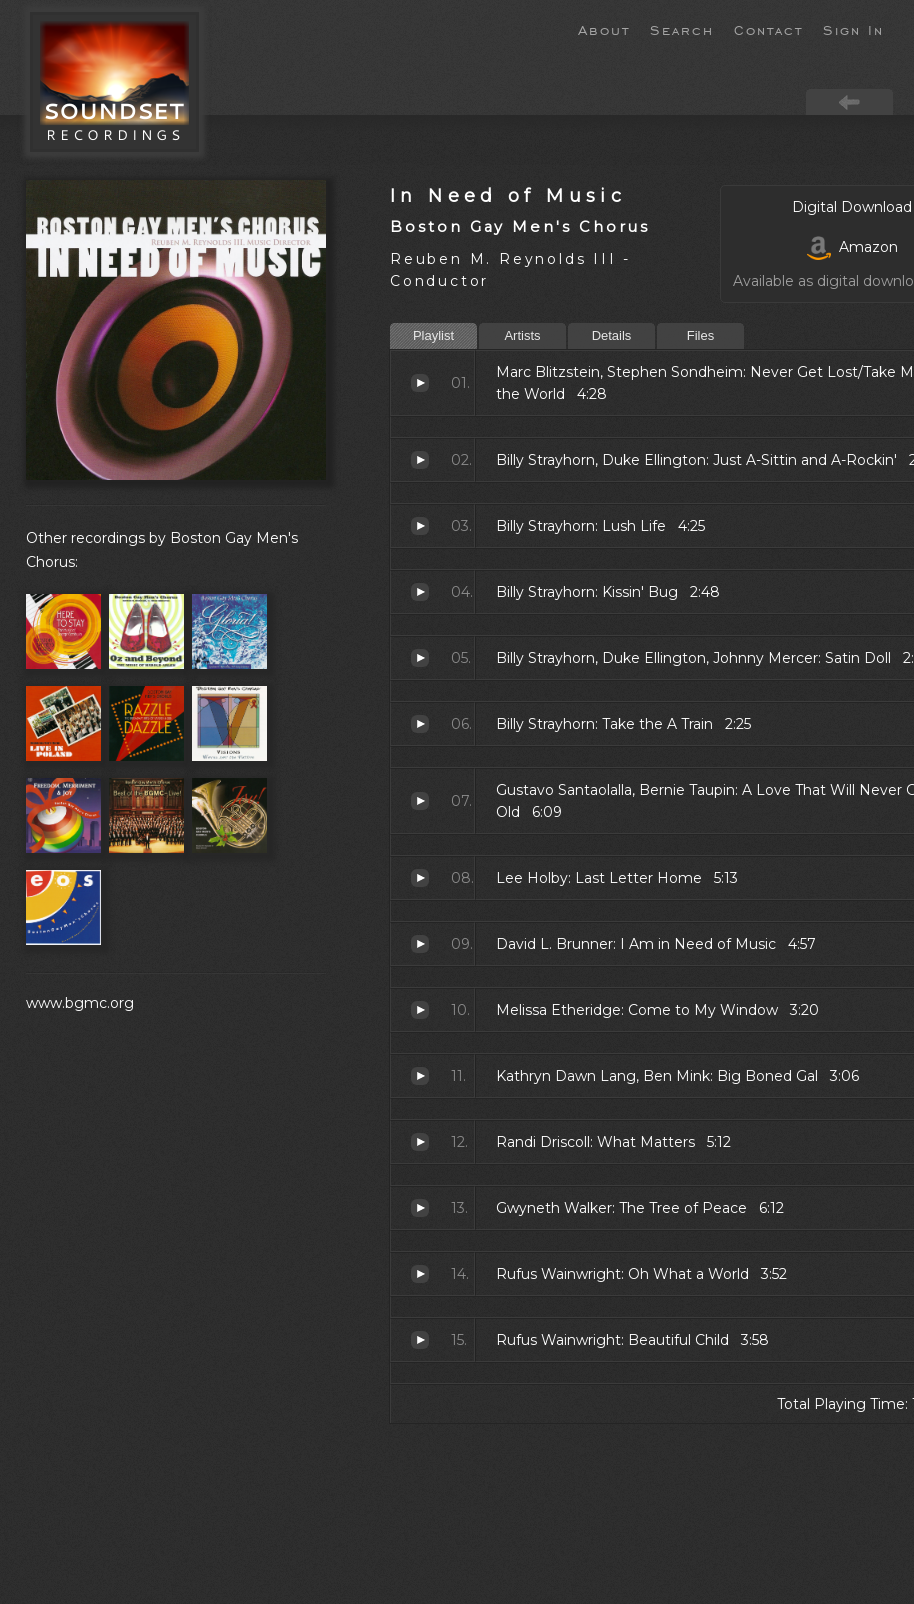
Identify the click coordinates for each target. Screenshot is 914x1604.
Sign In (853, 29)
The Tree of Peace (420, 1208)
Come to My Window (420, 1010)
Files (700, 335)
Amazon (852, 247)
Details (612, 335)
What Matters (420, 1142)
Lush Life (420, 526)
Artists (522, 335)
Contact (768, 29)
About (604, 29)
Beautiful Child (420, 1340)
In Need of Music (508, 195)
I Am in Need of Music (420, 944)
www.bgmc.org (80, 1003)
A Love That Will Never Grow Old (420, 801)
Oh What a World (420, 1274)
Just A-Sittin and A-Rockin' (420, 460)
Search (682, 29)
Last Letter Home (420, 878)
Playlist (433, 335)
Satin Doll (420, 658)
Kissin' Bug (420, 592)
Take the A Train (420, 724)
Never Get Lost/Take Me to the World (420, 383)
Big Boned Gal (420, 1076)
